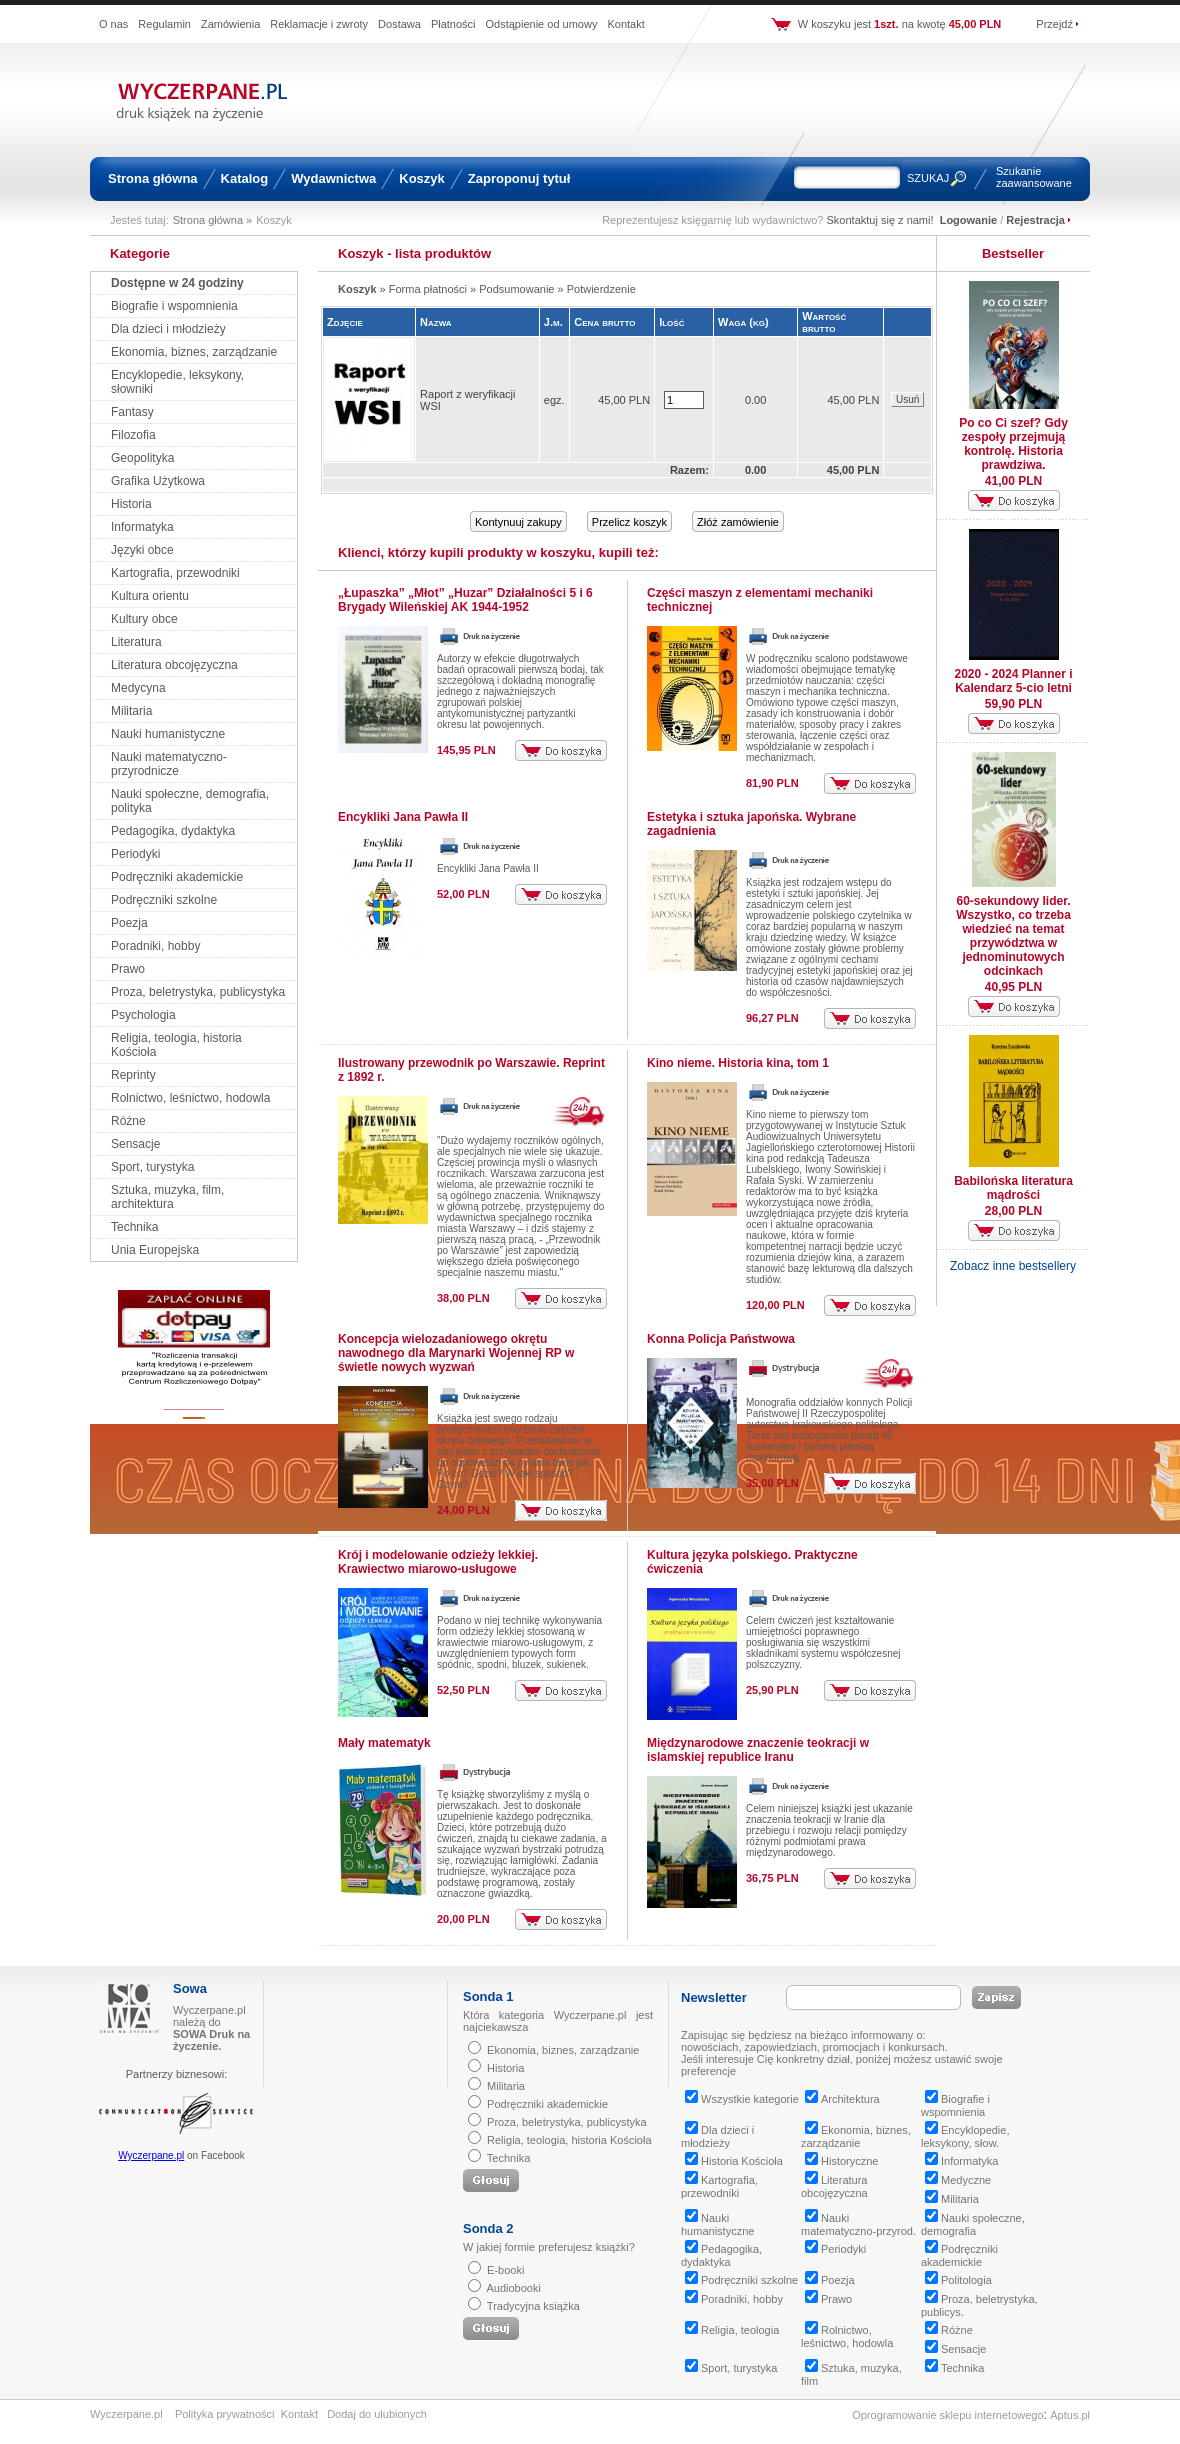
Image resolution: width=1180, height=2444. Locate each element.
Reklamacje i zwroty (319, 24)
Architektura (842, 2099)
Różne (128, 1121)
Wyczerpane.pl (151, 2155)
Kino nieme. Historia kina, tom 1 (738, 1063)
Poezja (129, 923)
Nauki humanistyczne (168, 734)
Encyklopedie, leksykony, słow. (965, 2136)
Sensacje (135, 1144)
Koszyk (422, 178)
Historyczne (841, 2161)
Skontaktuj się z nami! (880, 220)
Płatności (453, 24)
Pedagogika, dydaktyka (173, 831)
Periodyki (135, 854)
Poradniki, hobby (155, 946)
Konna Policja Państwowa (721, 1339)
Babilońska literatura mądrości (1013, 1188)
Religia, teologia (732, 2330)
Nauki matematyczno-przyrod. (858, 2224)
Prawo (128, 969)
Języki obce (142, 550)
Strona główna (153, 178)
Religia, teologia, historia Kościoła (569, 2140)
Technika (134, 1227)
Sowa (190, 1988)
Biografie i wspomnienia (174, 306)
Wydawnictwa (333, 178)
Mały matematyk (384, 1743)
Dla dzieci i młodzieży (168, 329)
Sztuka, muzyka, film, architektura (167, 1197)
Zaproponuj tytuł (519, 178)
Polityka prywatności (225, 2414)
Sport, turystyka (152, 1167)
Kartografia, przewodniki (175, 573)
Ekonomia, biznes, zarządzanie (194, 352)
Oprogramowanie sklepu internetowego (947, 2415)
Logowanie (968, 220)
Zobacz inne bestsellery (1013, 1266)
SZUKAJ (928, 178)
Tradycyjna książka (533, 2306)
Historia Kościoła (734, 2161)
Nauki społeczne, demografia (973, 2224)
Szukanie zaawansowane (1034, 177)
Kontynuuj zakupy (518, 522)
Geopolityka (142, 458)
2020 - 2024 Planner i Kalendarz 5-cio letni (1013, 681)
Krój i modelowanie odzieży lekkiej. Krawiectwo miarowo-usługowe (438, 1562)
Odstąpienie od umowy (542, 24)
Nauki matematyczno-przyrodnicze (169, 764)
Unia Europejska (155, 1250)
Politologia (958, 2280)
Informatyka (142, 527)
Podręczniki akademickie (177, 877)
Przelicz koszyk (629, 522)
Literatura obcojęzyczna (174, 665)
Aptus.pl (1070, 2415)
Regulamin (164, 24)
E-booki (505, 2270)
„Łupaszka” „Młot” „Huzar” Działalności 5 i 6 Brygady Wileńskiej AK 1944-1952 (465, 600)
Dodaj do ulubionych (377, 2414)
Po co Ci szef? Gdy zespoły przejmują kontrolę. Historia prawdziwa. (1013, 444)
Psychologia (143, 1015)
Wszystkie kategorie (742, 2099)
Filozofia (133, 435)
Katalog (245, 178)
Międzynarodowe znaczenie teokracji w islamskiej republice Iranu (758, 1750)
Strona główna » (213, 220)
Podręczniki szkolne (164, 900)
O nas (113, 24)
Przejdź (1054, 24)
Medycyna (138, 688)
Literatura (136, 642)
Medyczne (958, 2180)
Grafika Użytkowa (158, 481)
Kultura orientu (150, 596)
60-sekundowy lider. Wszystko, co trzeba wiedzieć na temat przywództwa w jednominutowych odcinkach (1013, 936)
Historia (131, 504)
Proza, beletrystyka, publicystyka (198, 992)
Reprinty (133, 1075)
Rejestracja (1035, 220)
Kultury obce (144, 619)
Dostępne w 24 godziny (177, 283)
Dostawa (399, 24)
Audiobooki (513, 2288)
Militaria (131, 711)
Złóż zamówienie (738, 522)
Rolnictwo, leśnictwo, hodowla (190, 1098)
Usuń (907, 399)
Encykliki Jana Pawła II (403, 817)
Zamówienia (230, 24)
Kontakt (625, 24)
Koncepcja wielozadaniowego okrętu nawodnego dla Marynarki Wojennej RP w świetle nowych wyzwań (456, 1353)
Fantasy (132, 412)
